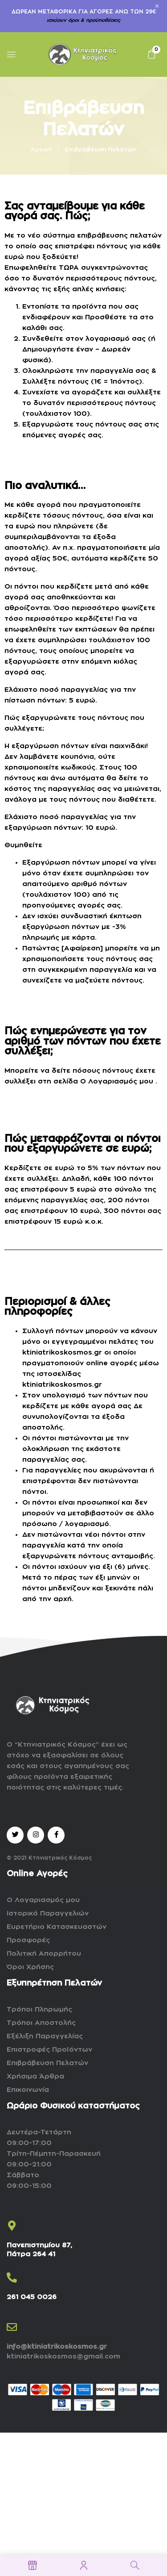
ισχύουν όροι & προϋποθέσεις (83, 20)
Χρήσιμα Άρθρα (35, 2076)
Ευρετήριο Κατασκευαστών (56, 1927)
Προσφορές (28, 1940)
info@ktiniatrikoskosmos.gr (57, 2346)
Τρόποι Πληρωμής (39, 2009)
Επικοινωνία (28, 2090)
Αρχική (41, 149)
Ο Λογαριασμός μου (116, 1081)
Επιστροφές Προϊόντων (49, 2049)
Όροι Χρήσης (30, 1967)
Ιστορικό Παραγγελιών (48, 1913)
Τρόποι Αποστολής (41, 2023)
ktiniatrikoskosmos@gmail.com (63, 2356)
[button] (151, 54)
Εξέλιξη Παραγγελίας (45, 2036)
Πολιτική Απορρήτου (44, 1953)
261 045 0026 (32, 2297)
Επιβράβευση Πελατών (47, 2063)
